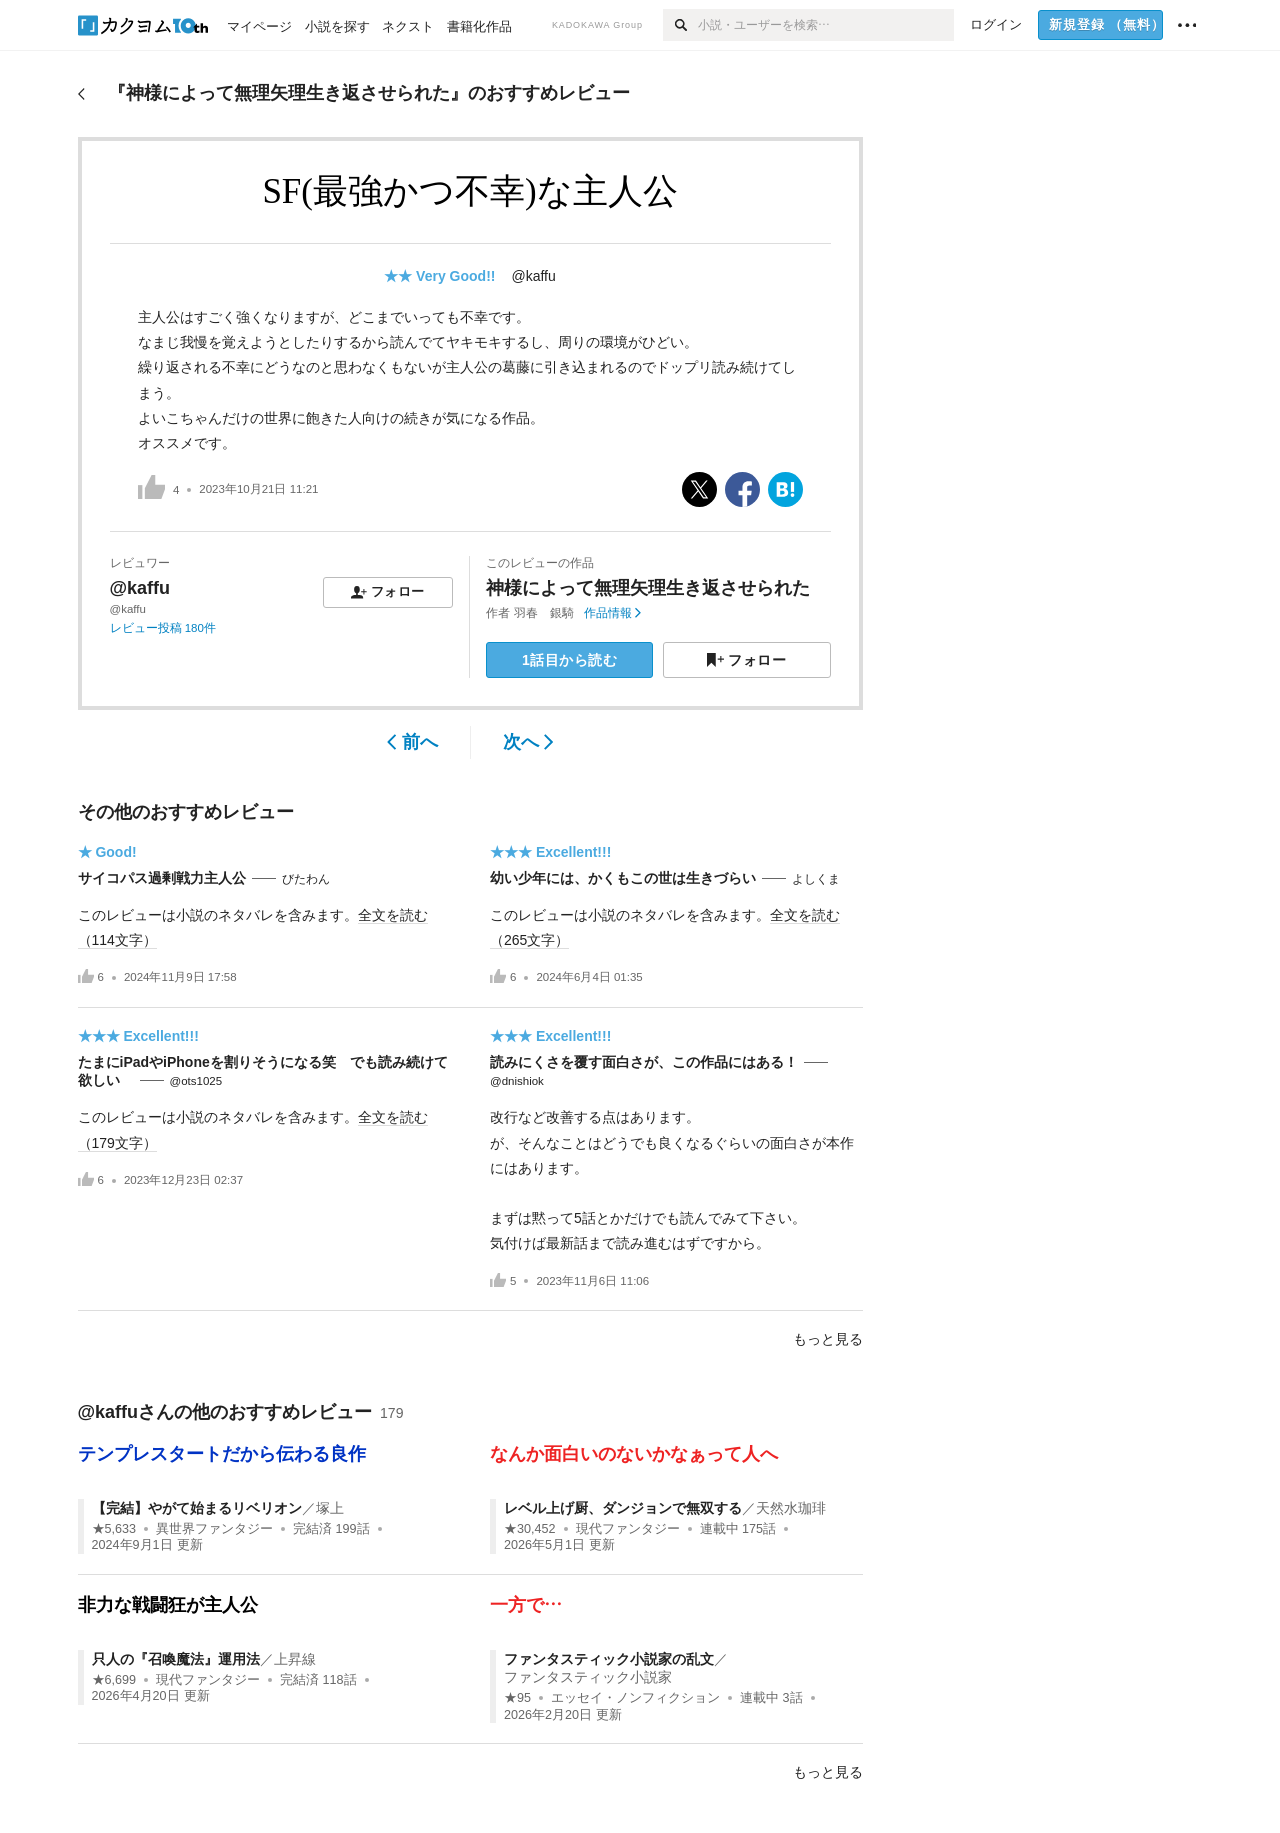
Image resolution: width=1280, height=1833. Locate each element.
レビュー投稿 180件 (163, 628)
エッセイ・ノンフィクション (635, 1698)
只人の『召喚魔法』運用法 (176, 1659)
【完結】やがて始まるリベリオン (197, 1508)
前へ (412, 742)
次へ (528, 742)
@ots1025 (196, 1081)
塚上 (330, 1508)
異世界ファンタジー (214, 1529)
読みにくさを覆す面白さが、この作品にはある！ (644, 1062)
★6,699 (114, 1680)
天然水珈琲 (791, 1508)
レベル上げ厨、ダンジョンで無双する (623, 1508)
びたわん (306, 879)
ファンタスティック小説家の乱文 (609, 1659)
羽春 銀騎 (544, 613)
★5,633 (114, 1529)
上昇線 (295, 1659)
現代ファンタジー (628, 1529)
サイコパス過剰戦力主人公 (162, 878)
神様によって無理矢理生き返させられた (648, 588)
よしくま (816, 879)
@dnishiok (517, 1081)
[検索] (680, 25)
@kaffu (533, 276)
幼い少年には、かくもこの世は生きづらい (623, 878)
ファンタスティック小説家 (588, 1677)
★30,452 (530, 1529)
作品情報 (612, 613)
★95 (517, 1698)
